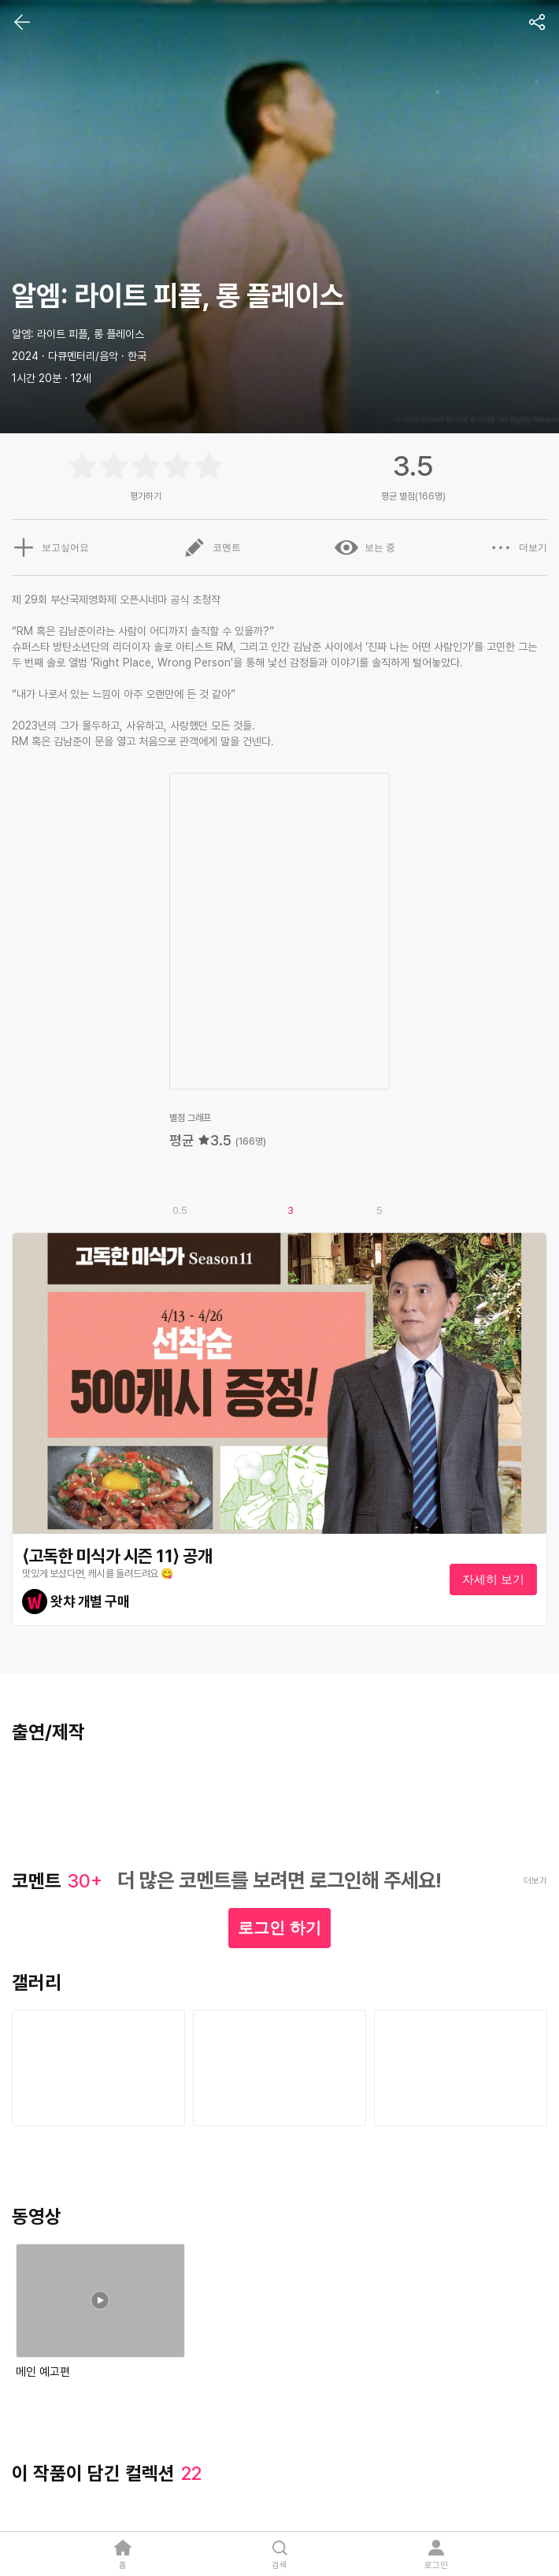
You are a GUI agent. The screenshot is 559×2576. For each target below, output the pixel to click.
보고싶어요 (50, 547)
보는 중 (365, 547)
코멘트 (212, 547)
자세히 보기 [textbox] (493, 1579)
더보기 (518, 547)
